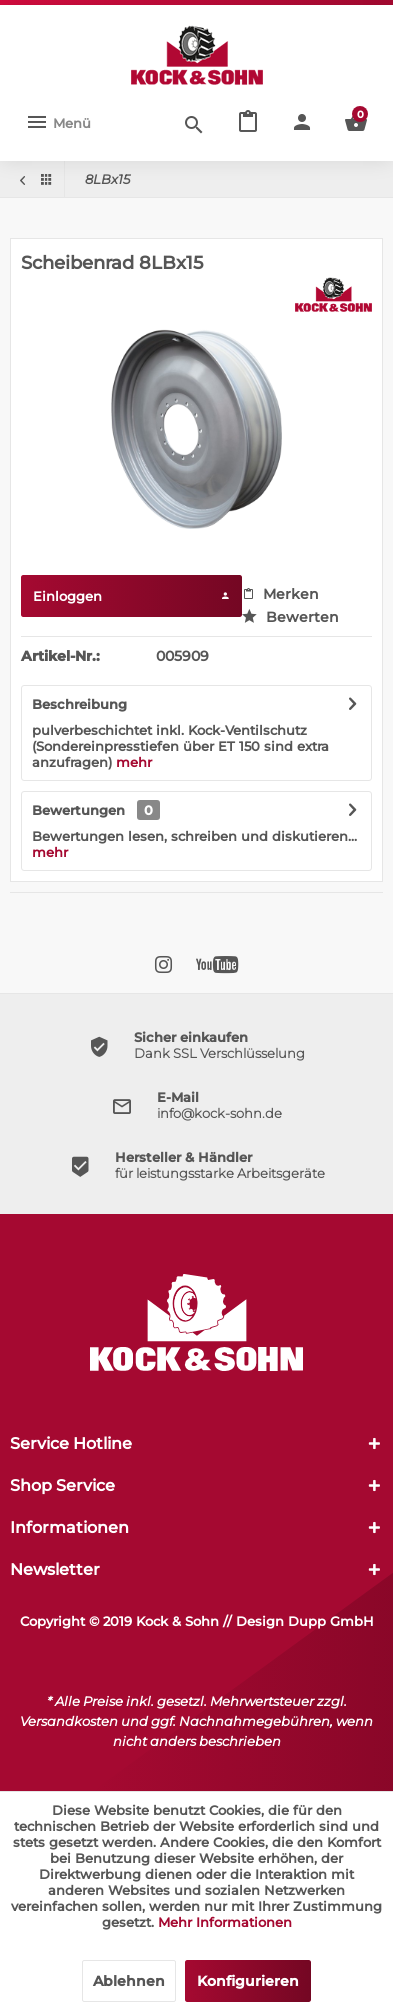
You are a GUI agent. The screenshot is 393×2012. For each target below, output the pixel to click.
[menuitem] (58, 123)
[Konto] (302, 123)
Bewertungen (78, 810)
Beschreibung (79, 704)
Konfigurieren (248, 1981)
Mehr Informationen (225, 1922)
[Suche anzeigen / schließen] (194, 123)
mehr (134, 762)
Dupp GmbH (331, 1621)
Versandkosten (69, 1721)
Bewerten (290, 617)
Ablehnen (129, 1981)
